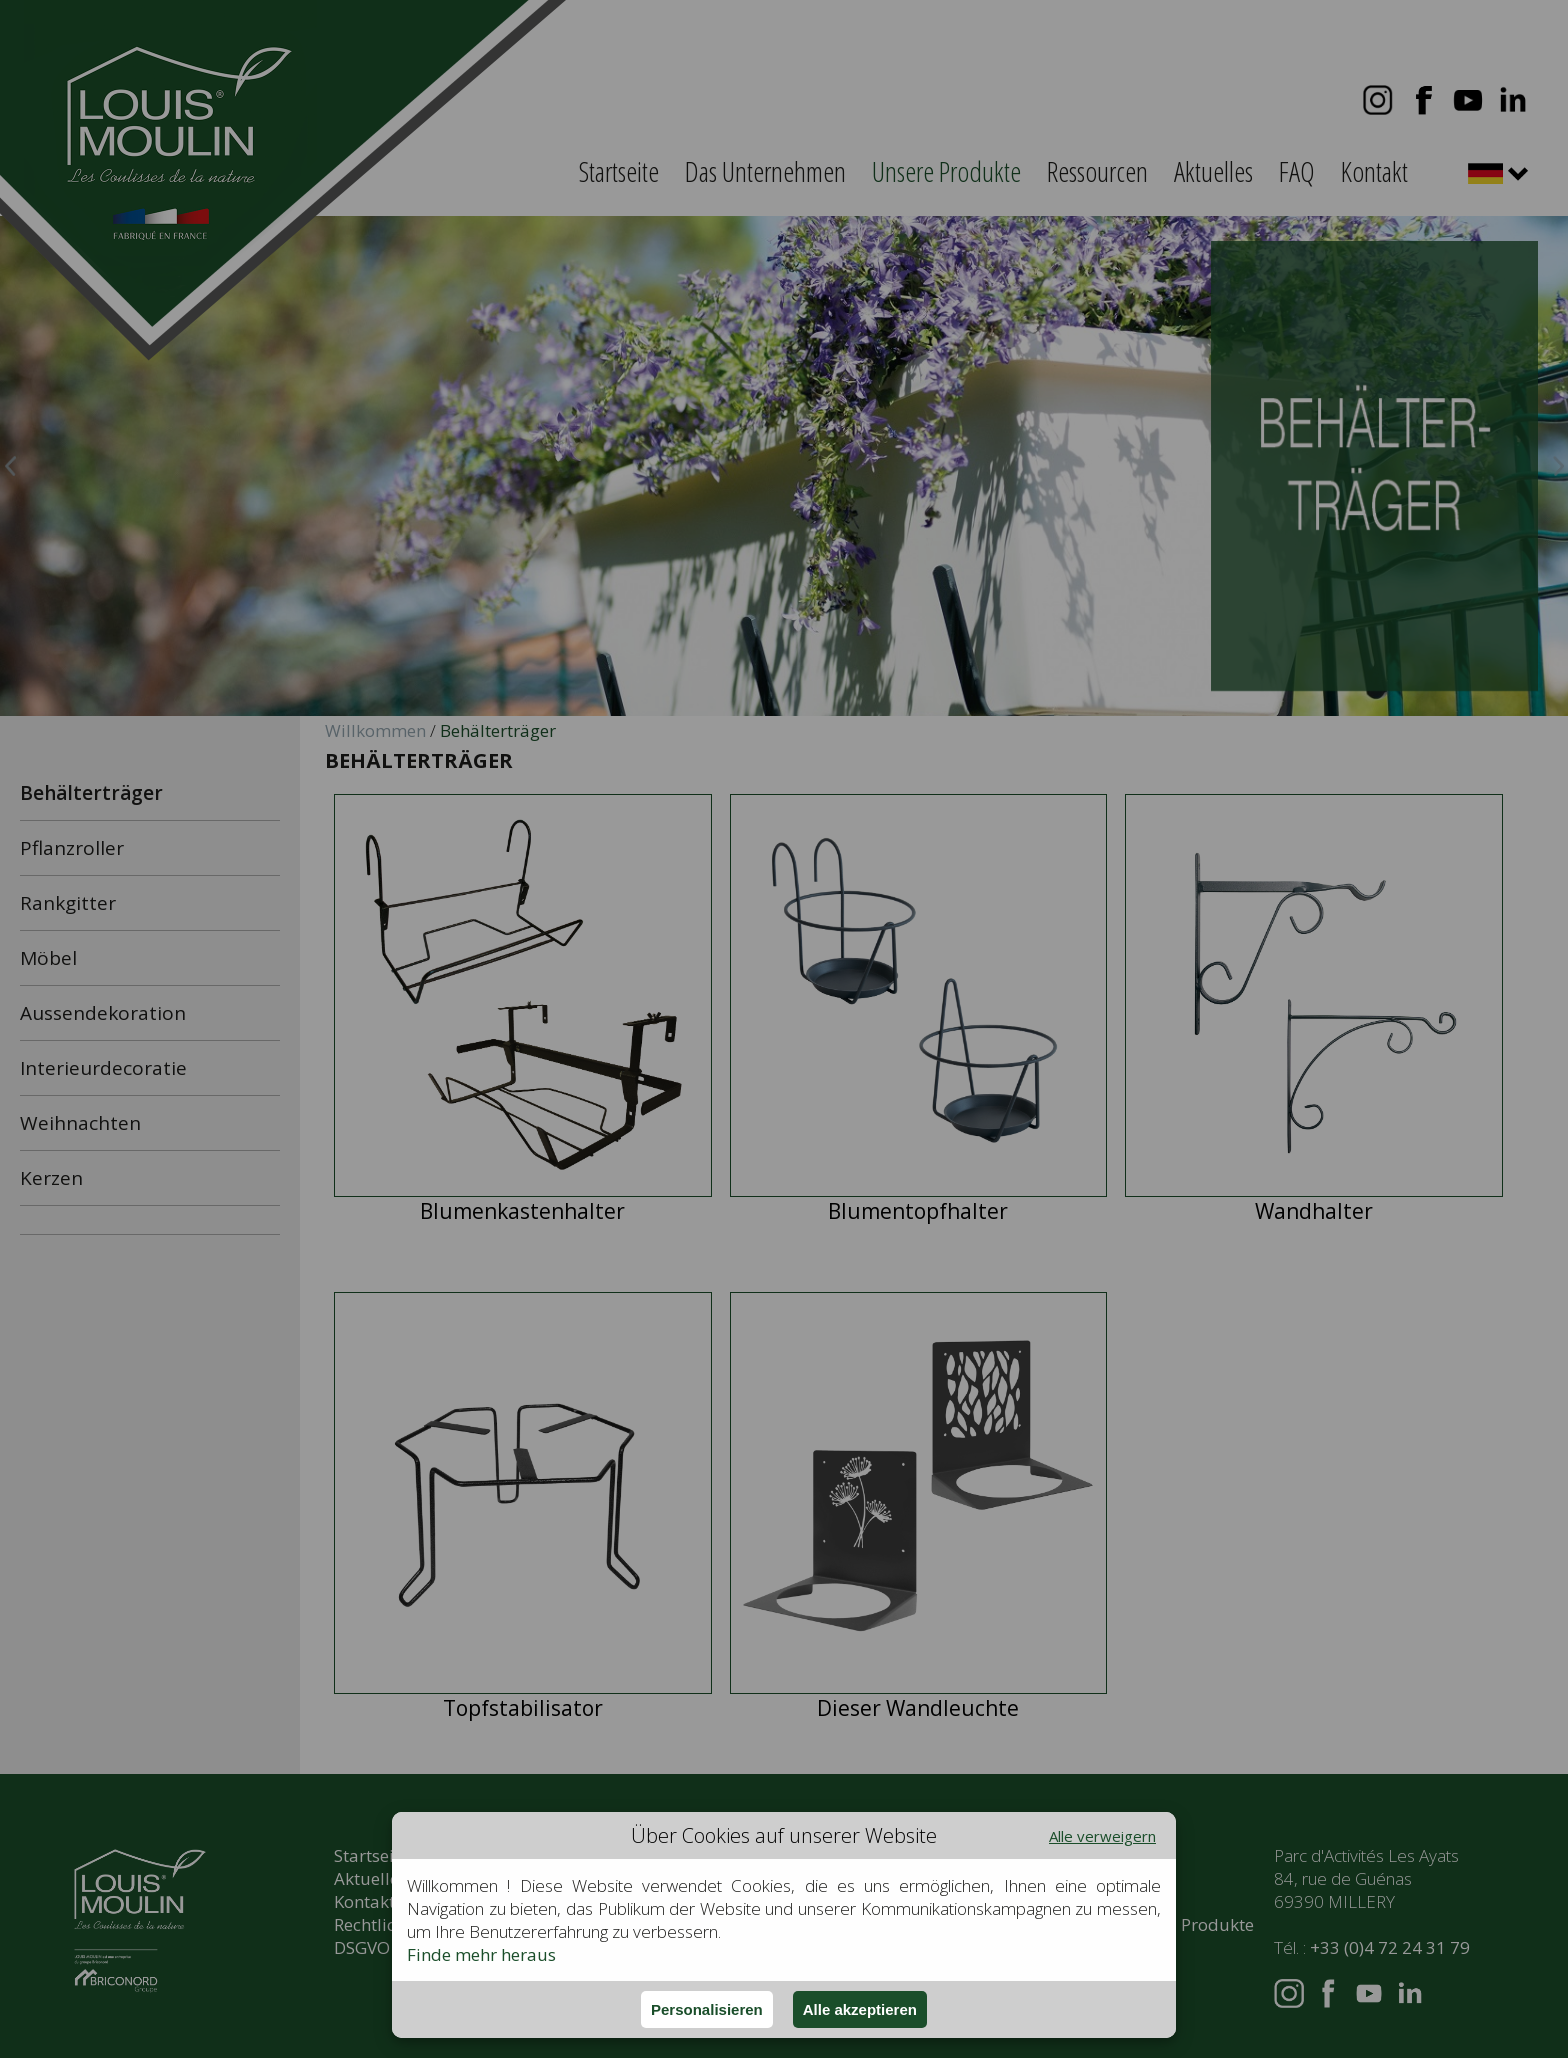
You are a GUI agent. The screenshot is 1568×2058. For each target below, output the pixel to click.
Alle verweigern (1102, 1836)
